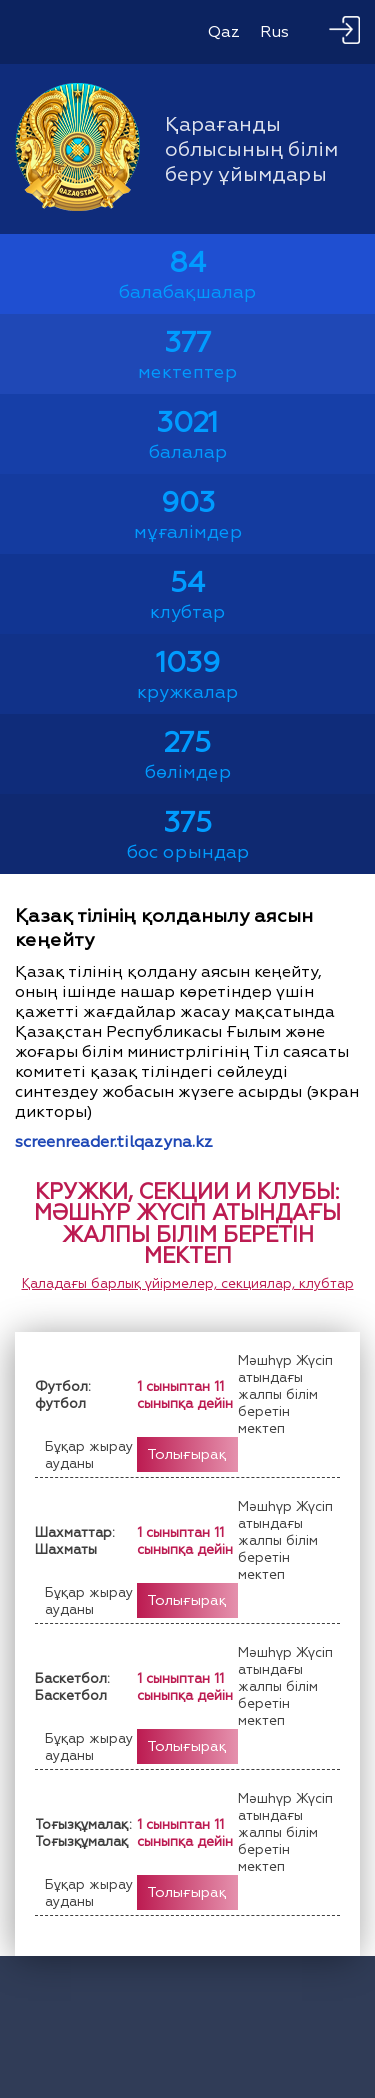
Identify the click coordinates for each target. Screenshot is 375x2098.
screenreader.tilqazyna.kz (114, 1142)
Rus (274, 32)
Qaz (224, 32)
